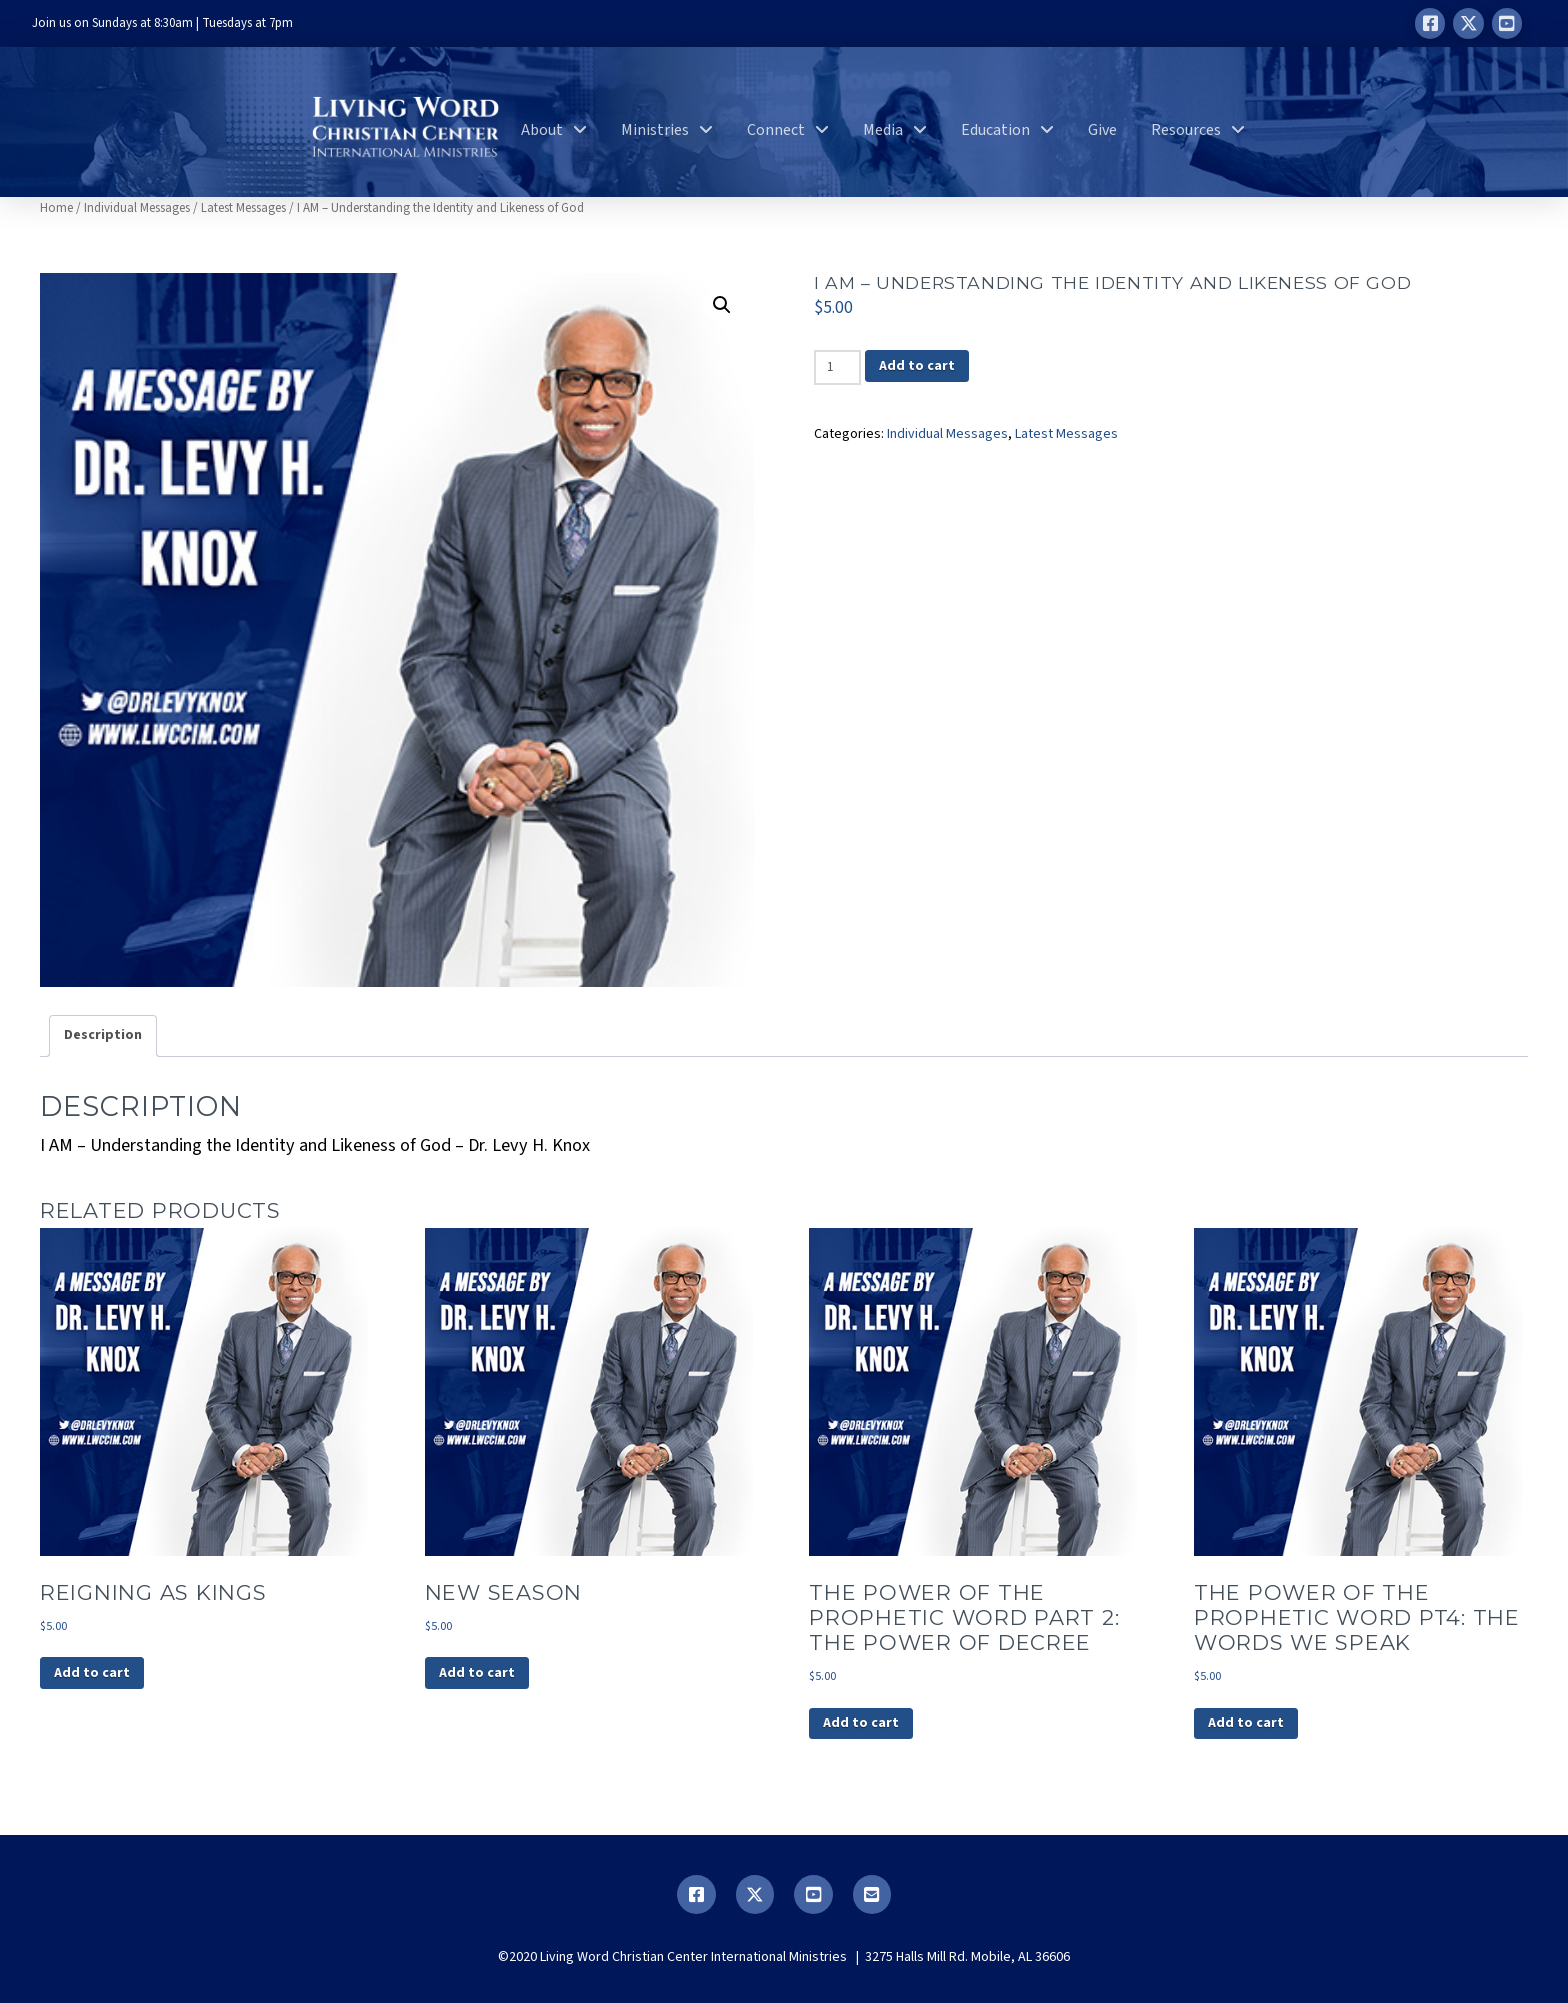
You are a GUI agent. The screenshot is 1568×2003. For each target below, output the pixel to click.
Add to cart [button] (92, 1673)
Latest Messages (243, 208)
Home (56, 208)
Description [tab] (103, 1035)
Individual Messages (137, 208)
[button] (722, 305)
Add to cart (917, 366)
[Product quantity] (837, 367)
